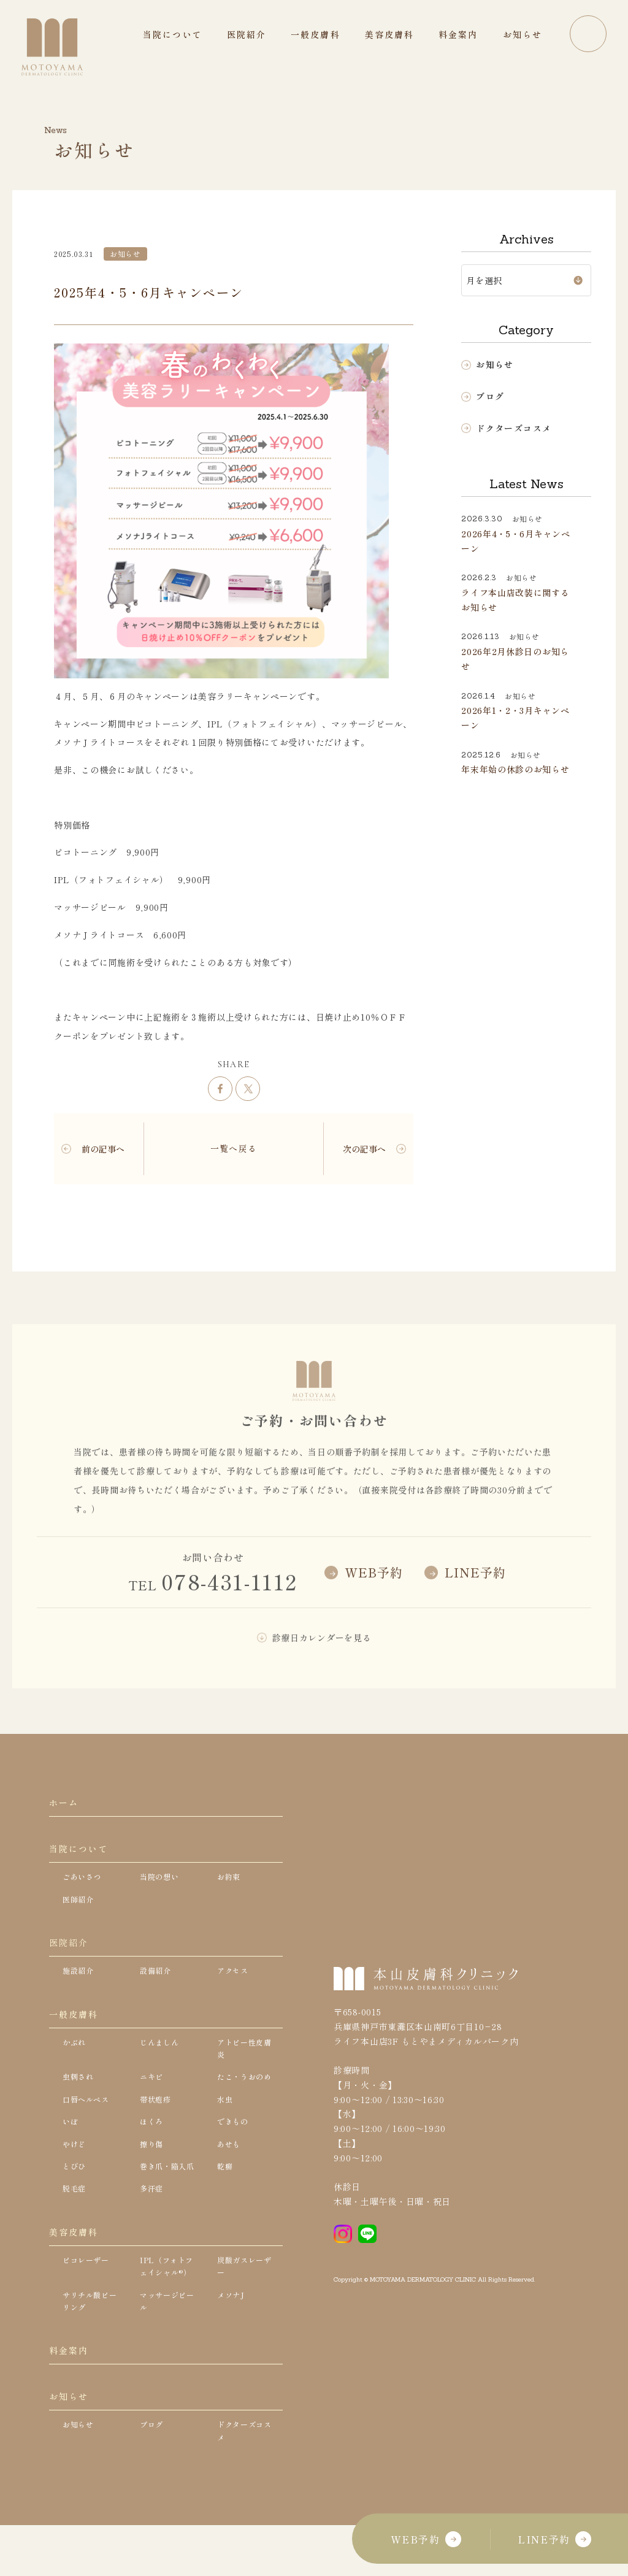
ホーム (66, 1806)
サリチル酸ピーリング (90, 2410)
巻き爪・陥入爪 (167, 2236)
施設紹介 (81, 1997)
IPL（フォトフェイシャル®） (167, 2364)
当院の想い (162, 1892)
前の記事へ (103, 1149)
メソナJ (232, 2403)
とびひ (76, 2229)
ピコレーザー (90, 2350)
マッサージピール (167, 2410)
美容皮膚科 (77, 2317)
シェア (220, 1088)
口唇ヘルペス (90, 2156)
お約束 (230, 1892)
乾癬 (226, 2229)
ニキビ (153, 2117)
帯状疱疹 (158, 2156)
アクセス (235, 1997)
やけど (76, 2205)
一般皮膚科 (77, 2046)
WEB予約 (426, 2539)
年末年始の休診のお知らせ (515, 769)
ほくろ (153, 2181)
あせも (230, 2205)
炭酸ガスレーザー (244, 2357)
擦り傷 (153, 2205)
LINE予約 (554, 2539)
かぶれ (76, 2078)
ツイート (248, 1088)
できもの (235, 2181)
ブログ (153, 2552)
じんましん (162, 2078)
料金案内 (71, 2466)
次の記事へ (364, 1149)
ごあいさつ (85, 1892)
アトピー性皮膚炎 (244, 2085)
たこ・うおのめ (244, 2124)
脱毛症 (76, 2269)
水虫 (226, 2156)
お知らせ (71, 2519)
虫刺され (81, 2117)
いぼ (71, 2181)
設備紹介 (158, 1997)
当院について (83, 1859)
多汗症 (153, 2269)
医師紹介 (81, 1917)
